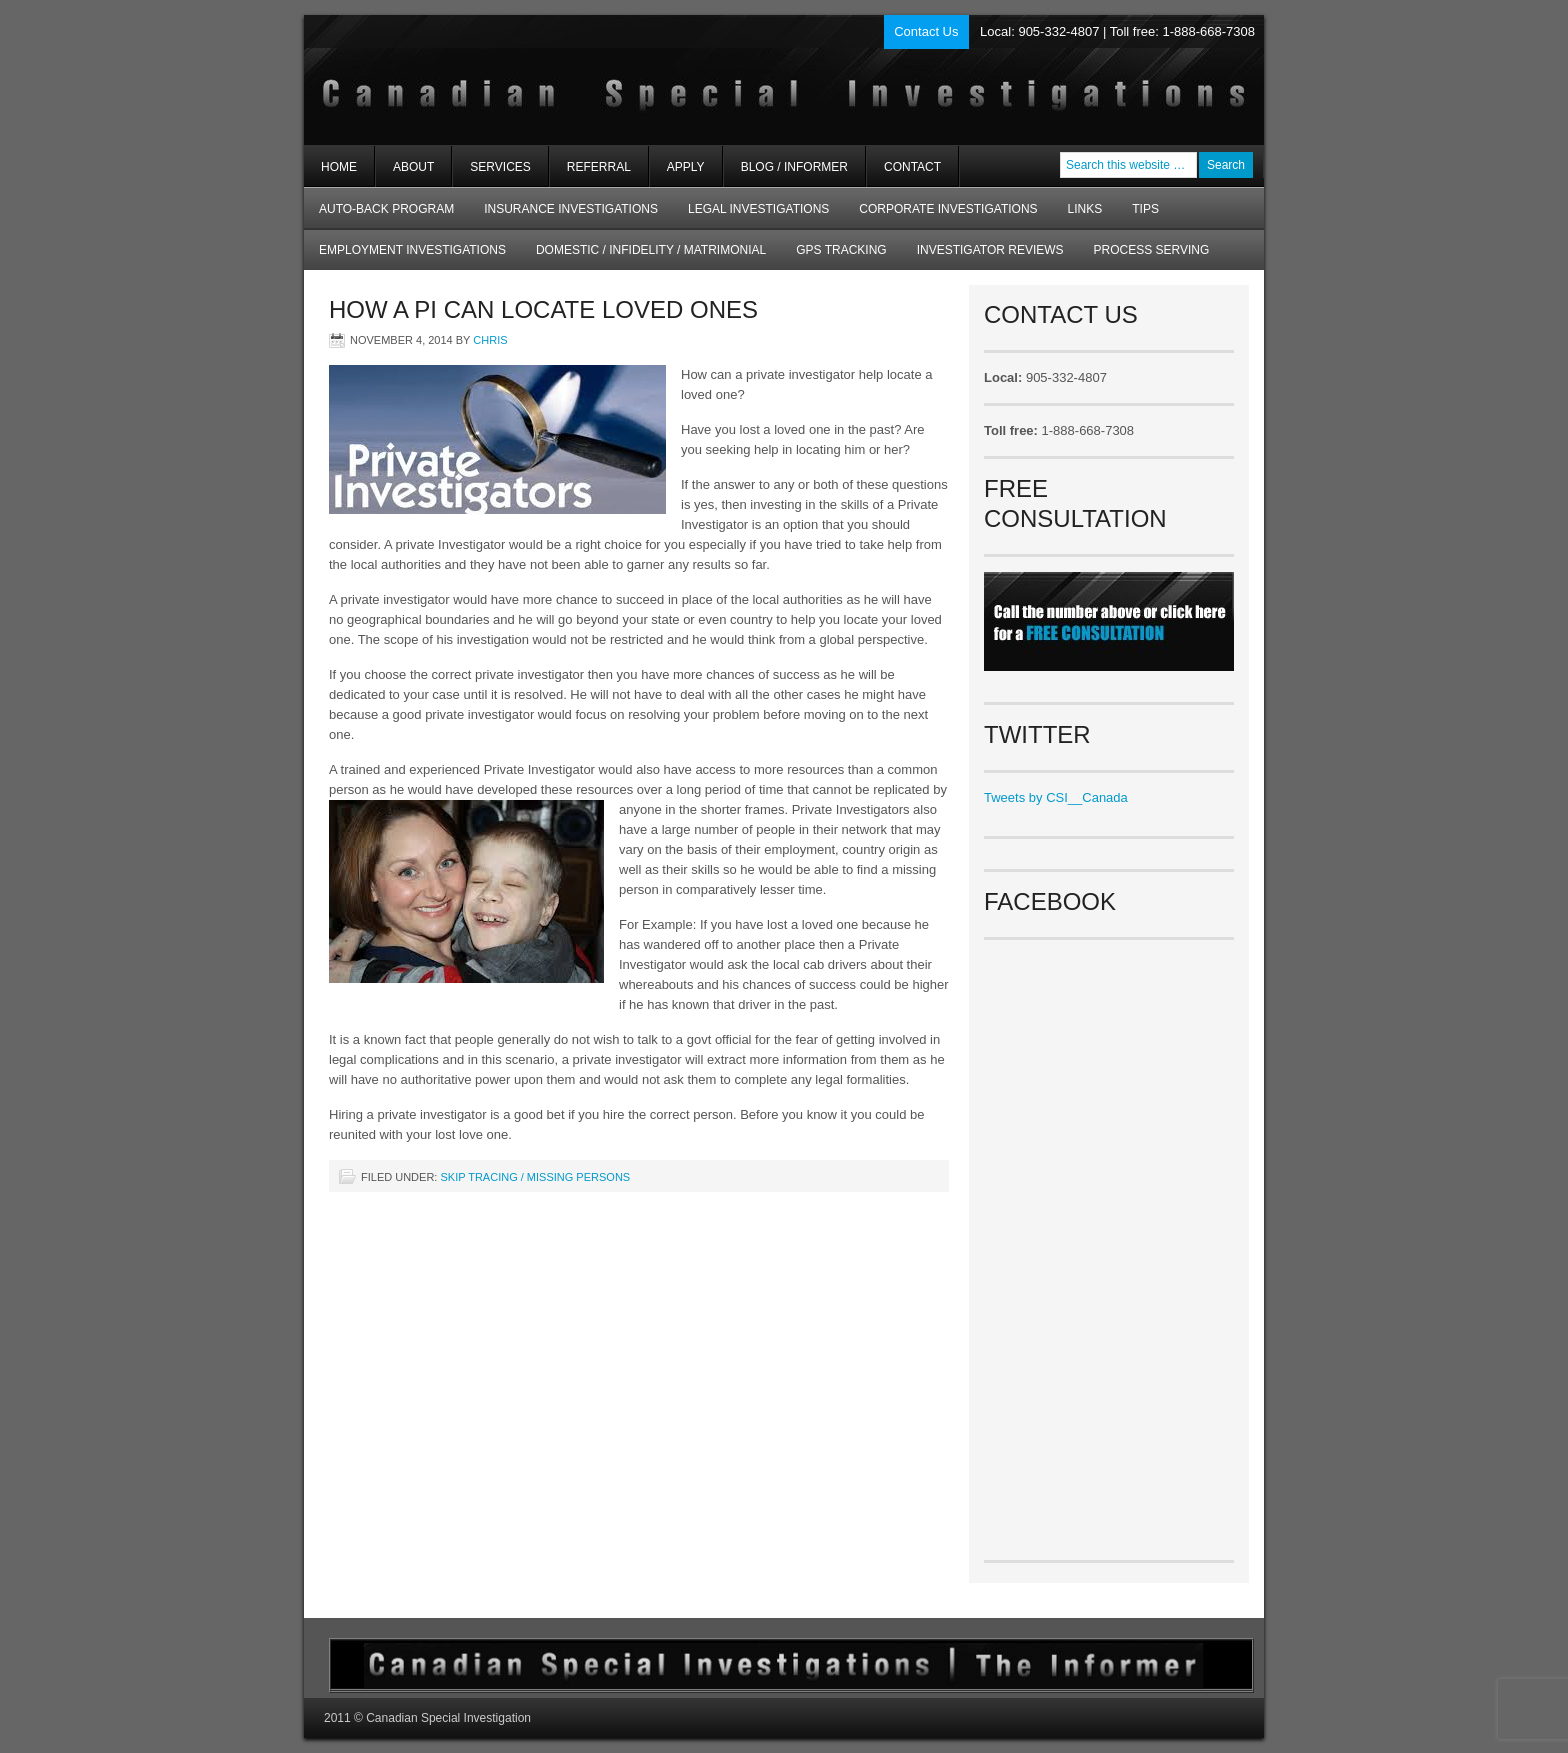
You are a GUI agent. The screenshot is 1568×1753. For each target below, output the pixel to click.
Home (339, 167)
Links (1085, 209)
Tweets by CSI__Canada (1056, 797)
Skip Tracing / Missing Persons (535, 1177)
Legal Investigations (758, 209)
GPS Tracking (841, 250)
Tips (1145, 209)
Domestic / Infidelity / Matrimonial (651, 250)
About (405, 173)
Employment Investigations (405, 256)
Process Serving (1152, 250)
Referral (599, 167)
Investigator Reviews (990, 250)
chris (490, 340)
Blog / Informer (794, 167)
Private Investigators (541, 80)
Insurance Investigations (571, 209)
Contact (912, 167)
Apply (686, 167)
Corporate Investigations (948, 209)
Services (491, 173)
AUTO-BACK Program (379, 215)
